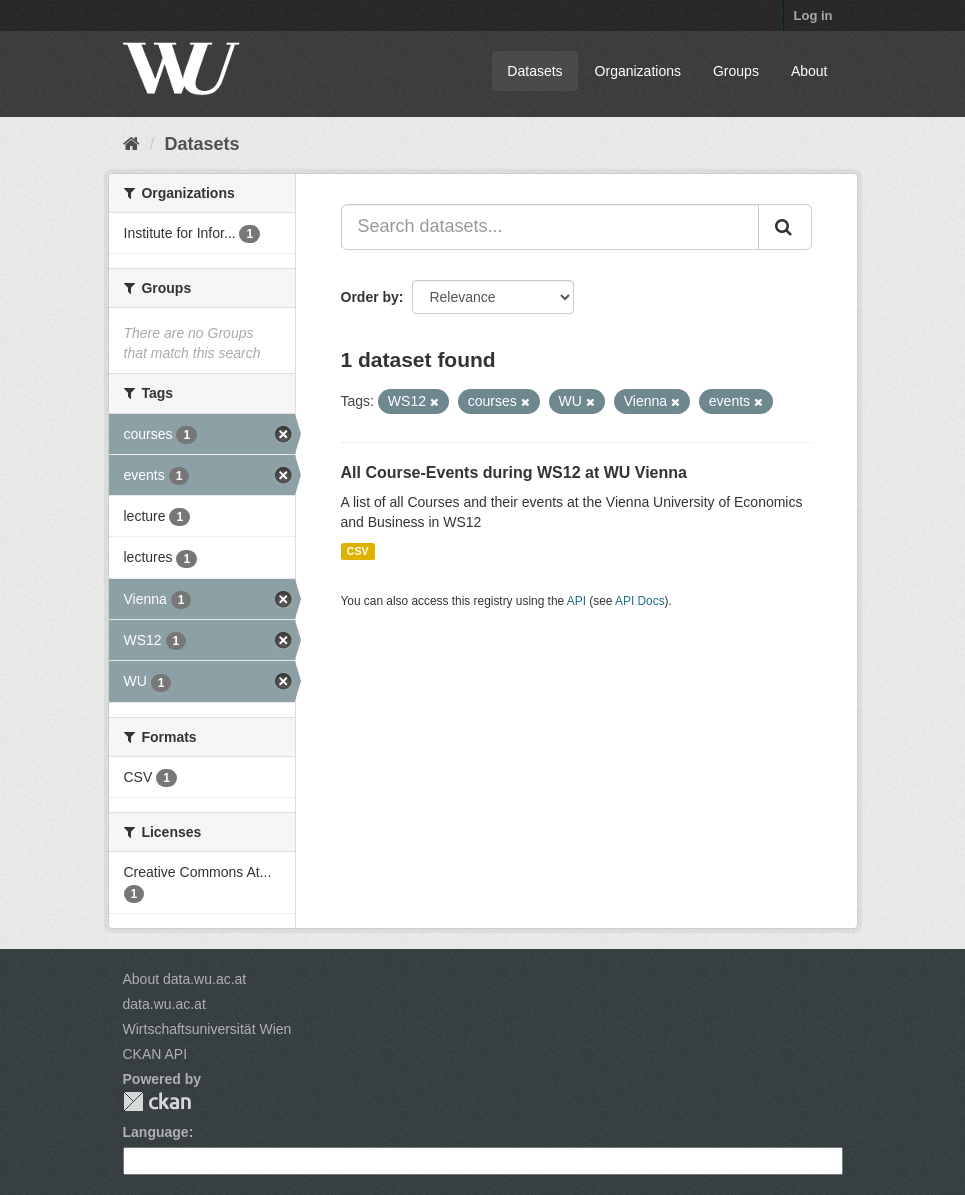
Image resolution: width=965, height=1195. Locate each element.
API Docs (640, 601)
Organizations (638, 71)
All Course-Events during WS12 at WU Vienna (514, 472)
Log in (813, 15)
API (576, 601)
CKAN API (155, 1054)
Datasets (534, 71)
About (809, 71)
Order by (370, 297)
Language (156, 1132)
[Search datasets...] (550, 227)
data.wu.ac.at (164, 1004)
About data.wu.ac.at (185, 979)
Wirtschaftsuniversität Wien (207, 1029)
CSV (358, 551)
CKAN (157, 1101)
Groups (736, 71)
